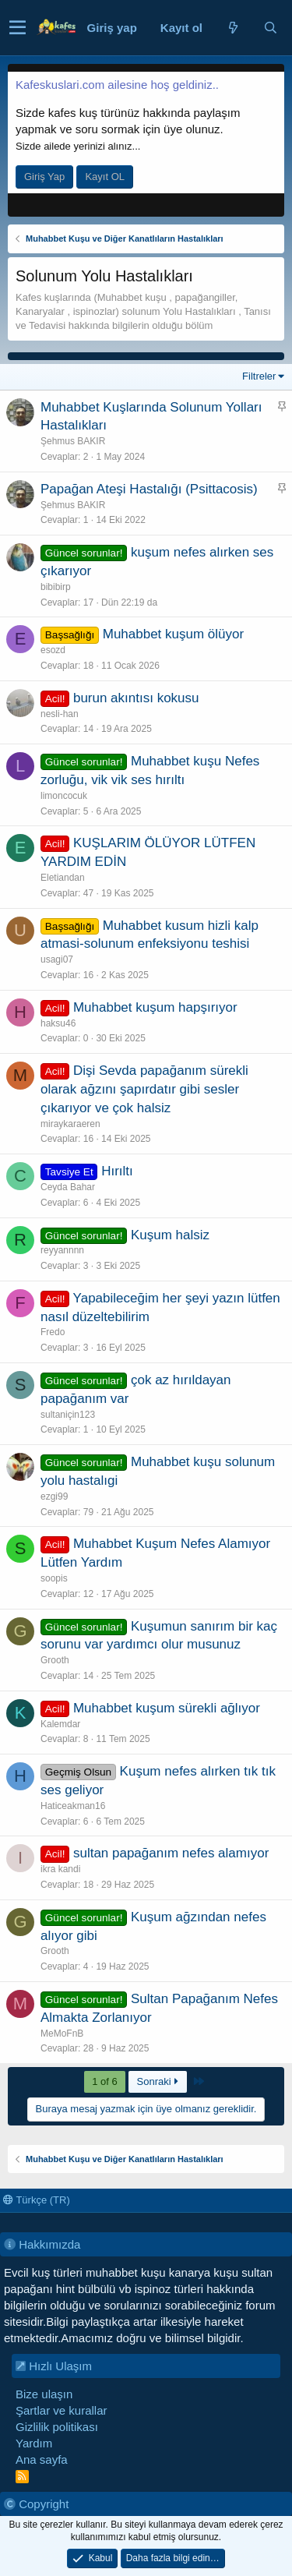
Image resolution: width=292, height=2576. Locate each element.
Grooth (54, 1660)
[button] (17, 28)
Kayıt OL (105, 176)
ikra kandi (60, 1869)
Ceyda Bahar (67, 1187)
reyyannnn (62, 1250)
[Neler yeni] (233, 27)
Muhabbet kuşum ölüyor (173, 634)
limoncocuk (63, 795)
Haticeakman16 (72, 1805)
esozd (52, 650)
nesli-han (59, 713)
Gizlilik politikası (57, 2426)
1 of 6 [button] (105, 2081)
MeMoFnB (61, 2033)
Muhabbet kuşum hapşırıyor (155, 1007)
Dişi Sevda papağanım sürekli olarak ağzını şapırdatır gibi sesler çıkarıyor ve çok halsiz (144, 1089)
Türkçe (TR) (36, 2200)
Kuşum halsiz (170, 1235)
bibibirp (55, 586)
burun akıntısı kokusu (136, 698)
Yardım (34, 2443)
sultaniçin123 (67, 1414)
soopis (54, 1578)
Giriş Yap (44, 176)
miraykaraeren (70, 1123)
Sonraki (157, 2081)
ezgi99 (54, 1496)
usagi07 (56, 959)
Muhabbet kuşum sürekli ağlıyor (166, 1708)
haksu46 (58, 1023)
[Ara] (270, 27)
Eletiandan (62, 877)
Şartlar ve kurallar (61, 2410)
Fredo (52, 1332)
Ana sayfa (42, 2459)
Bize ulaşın (44, 2394)
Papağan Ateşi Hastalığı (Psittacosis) (149, 489)
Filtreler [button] (259, 376)
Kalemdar (60, 1724)
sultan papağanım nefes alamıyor (171, 1853)
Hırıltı (117, 1171)
